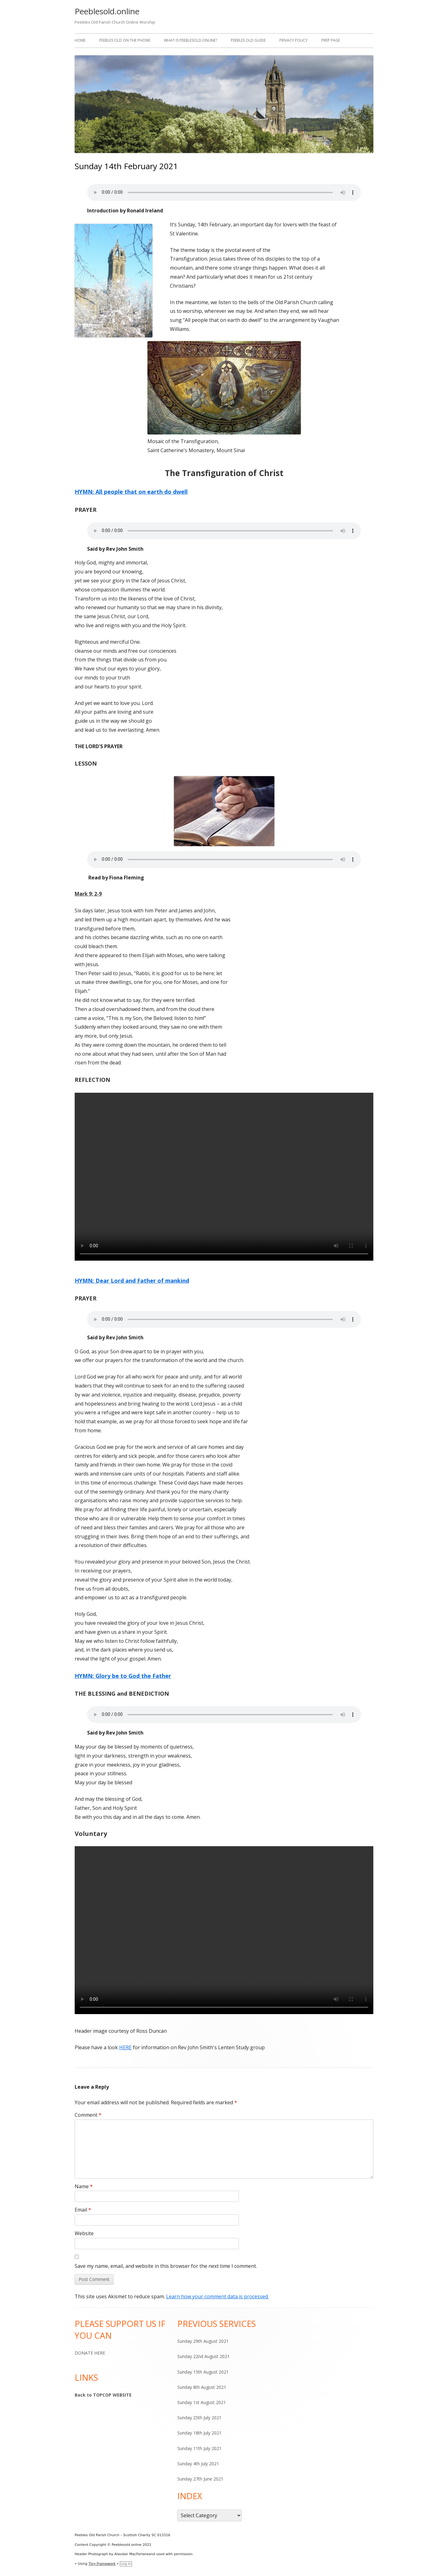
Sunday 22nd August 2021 (203, 2356)
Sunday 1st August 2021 (201, 2402)
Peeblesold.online (107, 11)
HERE (125, 2047)
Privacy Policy (293, 40)
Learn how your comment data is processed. (217, 2296)
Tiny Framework (101, 2564)
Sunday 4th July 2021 (198, 2464)
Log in (126, 2564)
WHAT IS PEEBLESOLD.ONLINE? (190, 40)
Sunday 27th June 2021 (200, 2479)
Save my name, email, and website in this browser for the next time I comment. (166, 2266)
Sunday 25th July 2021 (199, 2418)
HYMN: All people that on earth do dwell (131, 491)
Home (80, 40)
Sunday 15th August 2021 (203, 2372)
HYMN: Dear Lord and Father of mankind (132, 1280)
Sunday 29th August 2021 (203, 2341)
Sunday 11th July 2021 (199, 2448)
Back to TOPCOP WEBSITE (103, 2395)
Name (84, 2186)
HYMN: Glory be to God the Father (123, 1675)
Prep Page (330, 40)
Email (83, 2209)
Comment (88, 2114)
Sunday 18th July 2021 (199, 2433)
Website (84, 2233)
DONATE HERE (90, 2353)
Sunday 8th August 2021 (201, 2387)
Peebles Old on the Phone (124, 40)
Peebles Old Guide (248, 40)
